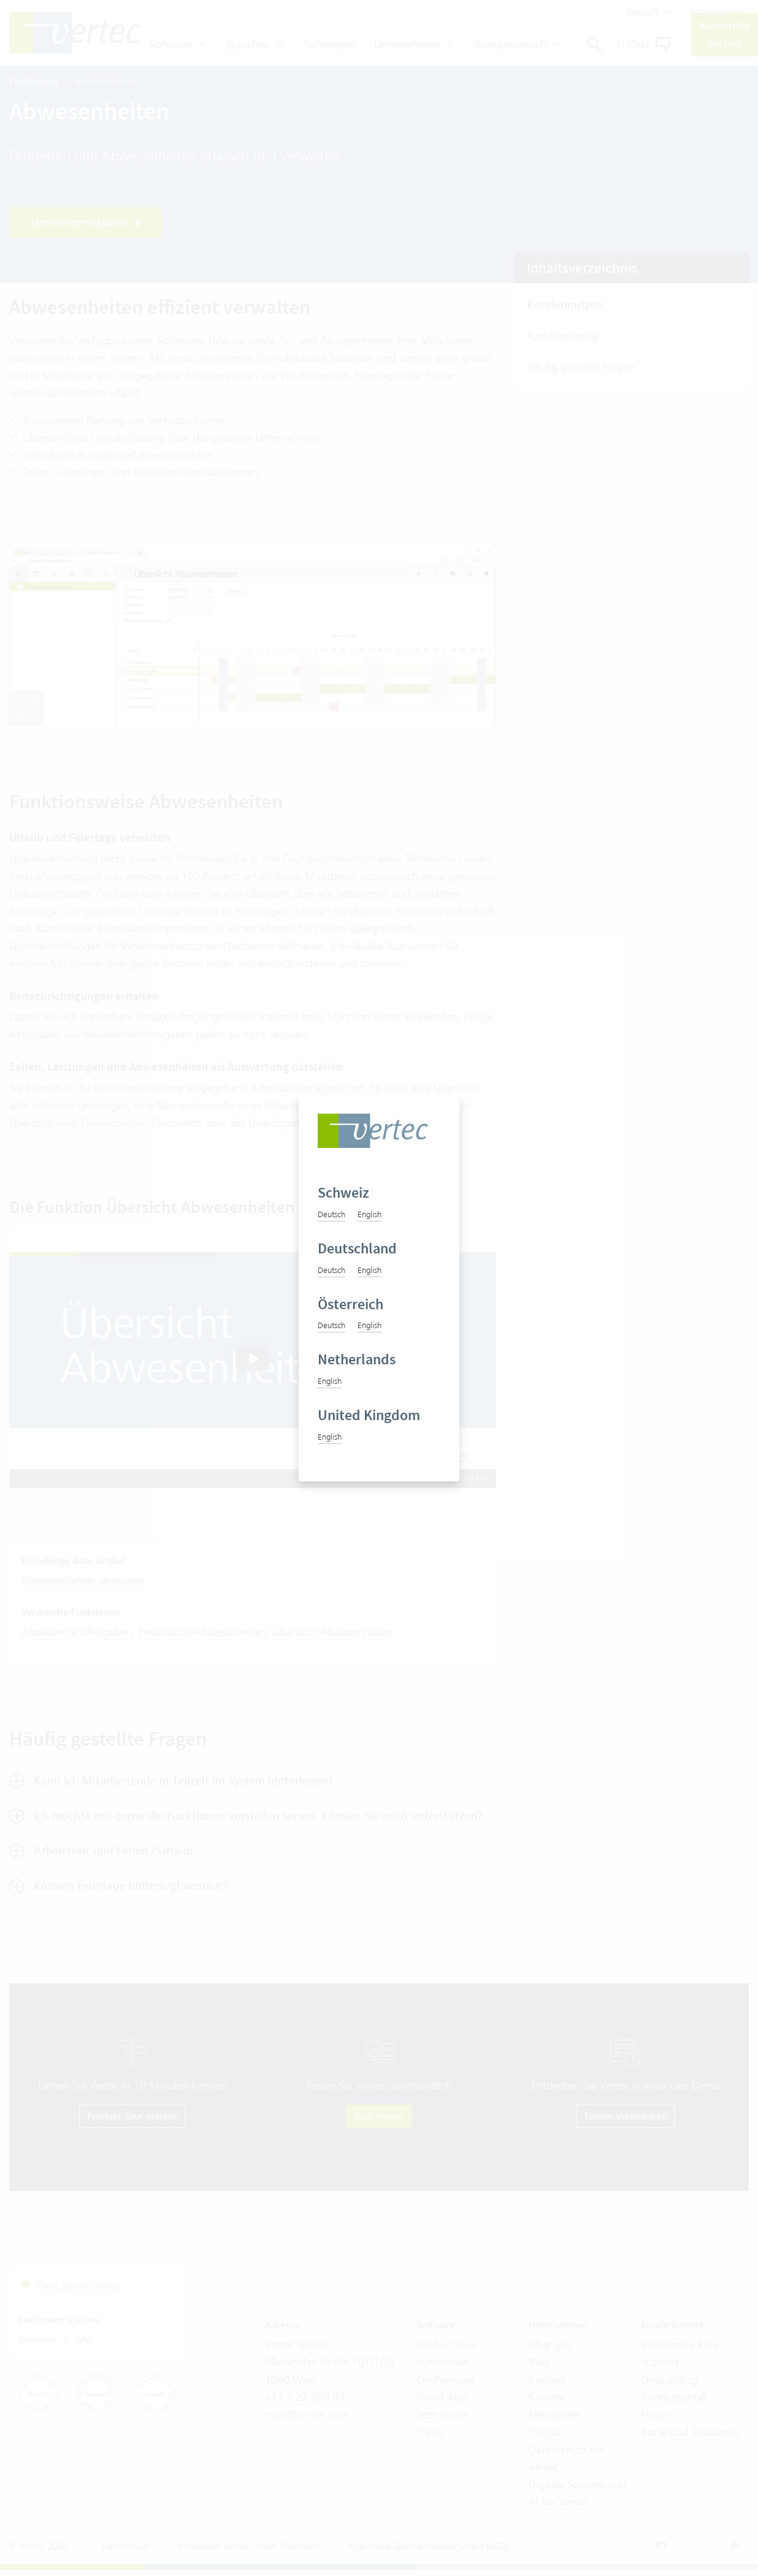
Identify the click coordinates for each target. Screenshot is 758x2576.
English (369, 1214)
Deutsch (331, 1214)
